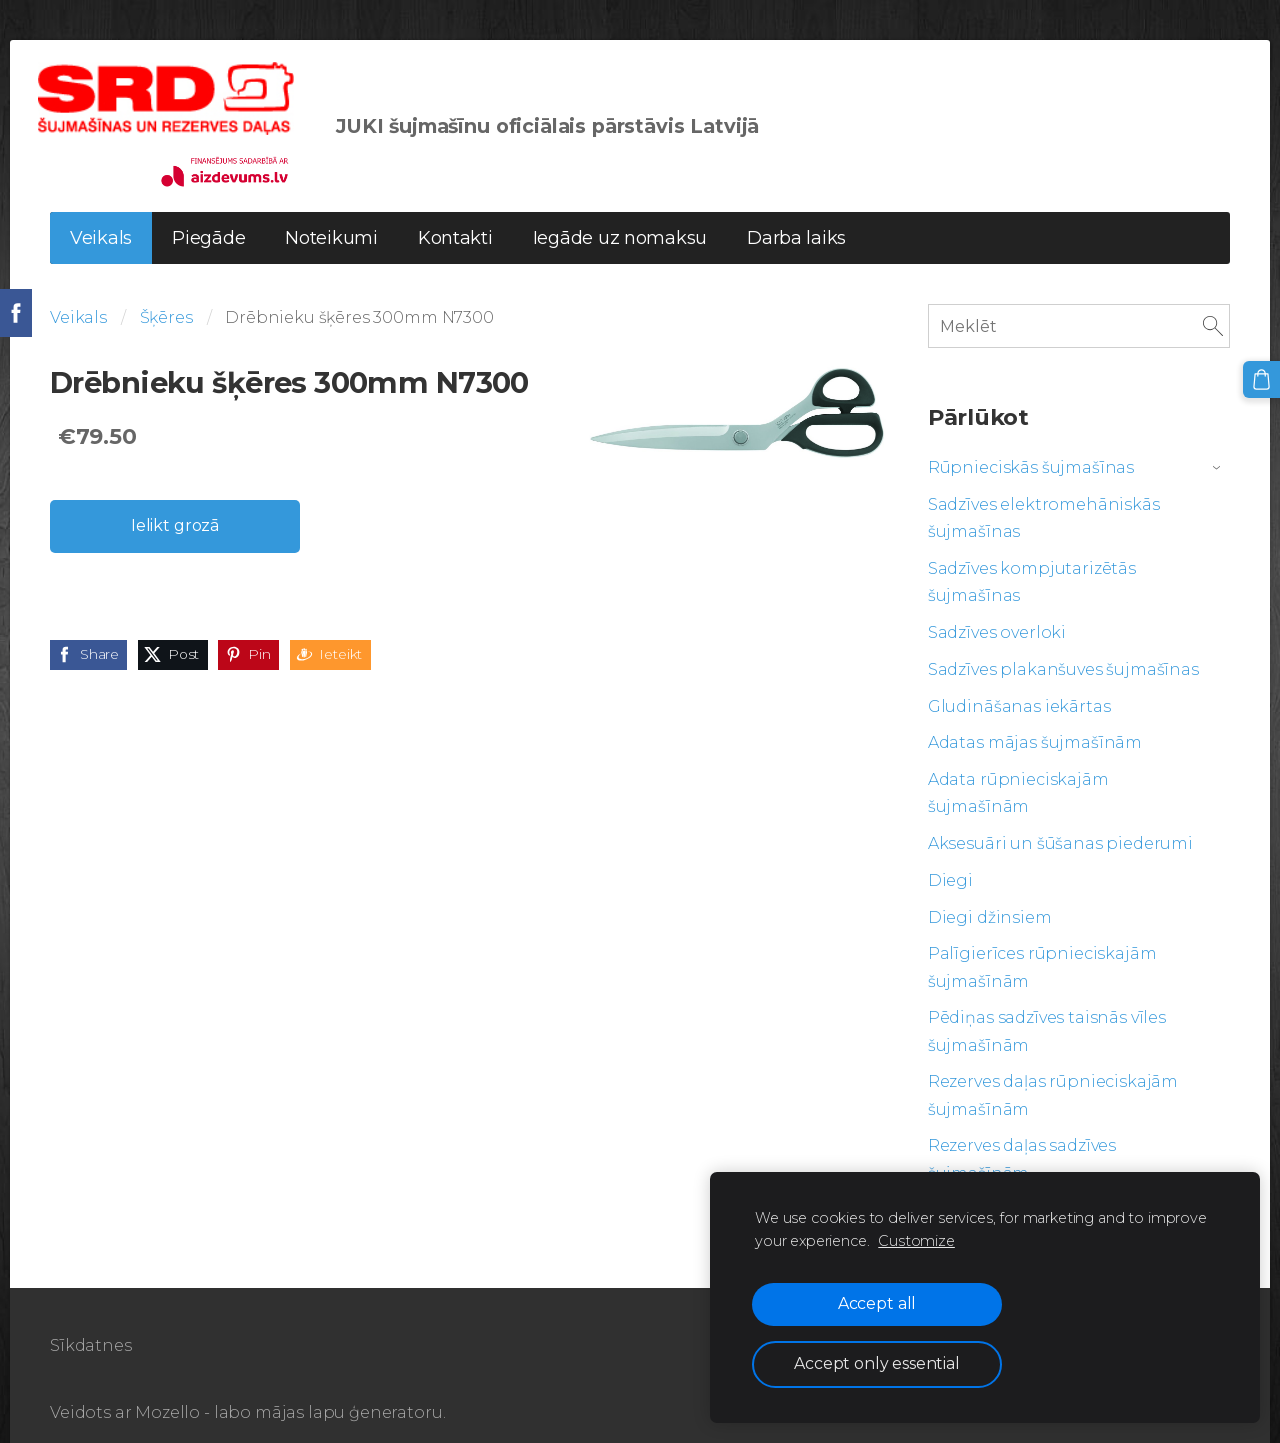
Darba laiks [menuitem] (796, 215)
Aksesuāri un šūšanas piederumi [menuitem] (1060, 820)
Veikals (78, 294)
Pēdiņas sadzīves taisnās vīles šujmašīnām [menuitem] (1047, 1008)
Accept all (877, 1303)
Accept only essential (877, 1363)
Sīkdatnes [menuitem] (91, 1322)
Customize (916, 1241)
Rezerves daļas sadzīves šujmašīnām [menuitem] (1022, 1136)
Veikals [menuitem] (101, 215)
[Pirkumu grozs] (1263, 378)
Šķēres (166, 294)
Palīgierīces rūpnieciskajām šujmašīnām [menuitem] (1042, 944)
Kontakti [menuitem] (455, 215)
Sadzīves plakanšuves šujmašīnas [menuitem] (1063, 646)
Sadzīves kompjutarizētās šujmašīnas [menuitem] (1032, 559)
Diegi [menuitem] (950, 857)
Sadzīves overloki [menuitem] (997, 609)
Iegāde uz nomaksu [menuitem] (620, 215)
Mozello (167, 1389)
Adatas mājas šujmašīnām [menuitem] (1035, 719)
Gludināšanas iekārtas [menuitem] (1019, 683)
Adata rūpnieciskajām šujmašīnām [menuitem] (1018, 770)
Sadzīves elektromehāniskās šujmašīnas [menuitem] (1044, 495)
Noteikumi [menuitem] (331, 215)
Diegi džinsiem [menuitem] (990, 894)
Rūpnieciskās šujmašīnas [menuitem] (1031, 444)
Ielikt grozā (175, 502)
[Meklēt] (1079, 302)
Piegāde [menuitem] (208, 215)
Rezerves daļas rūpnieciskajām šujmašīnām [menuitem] (1053, 1072)
